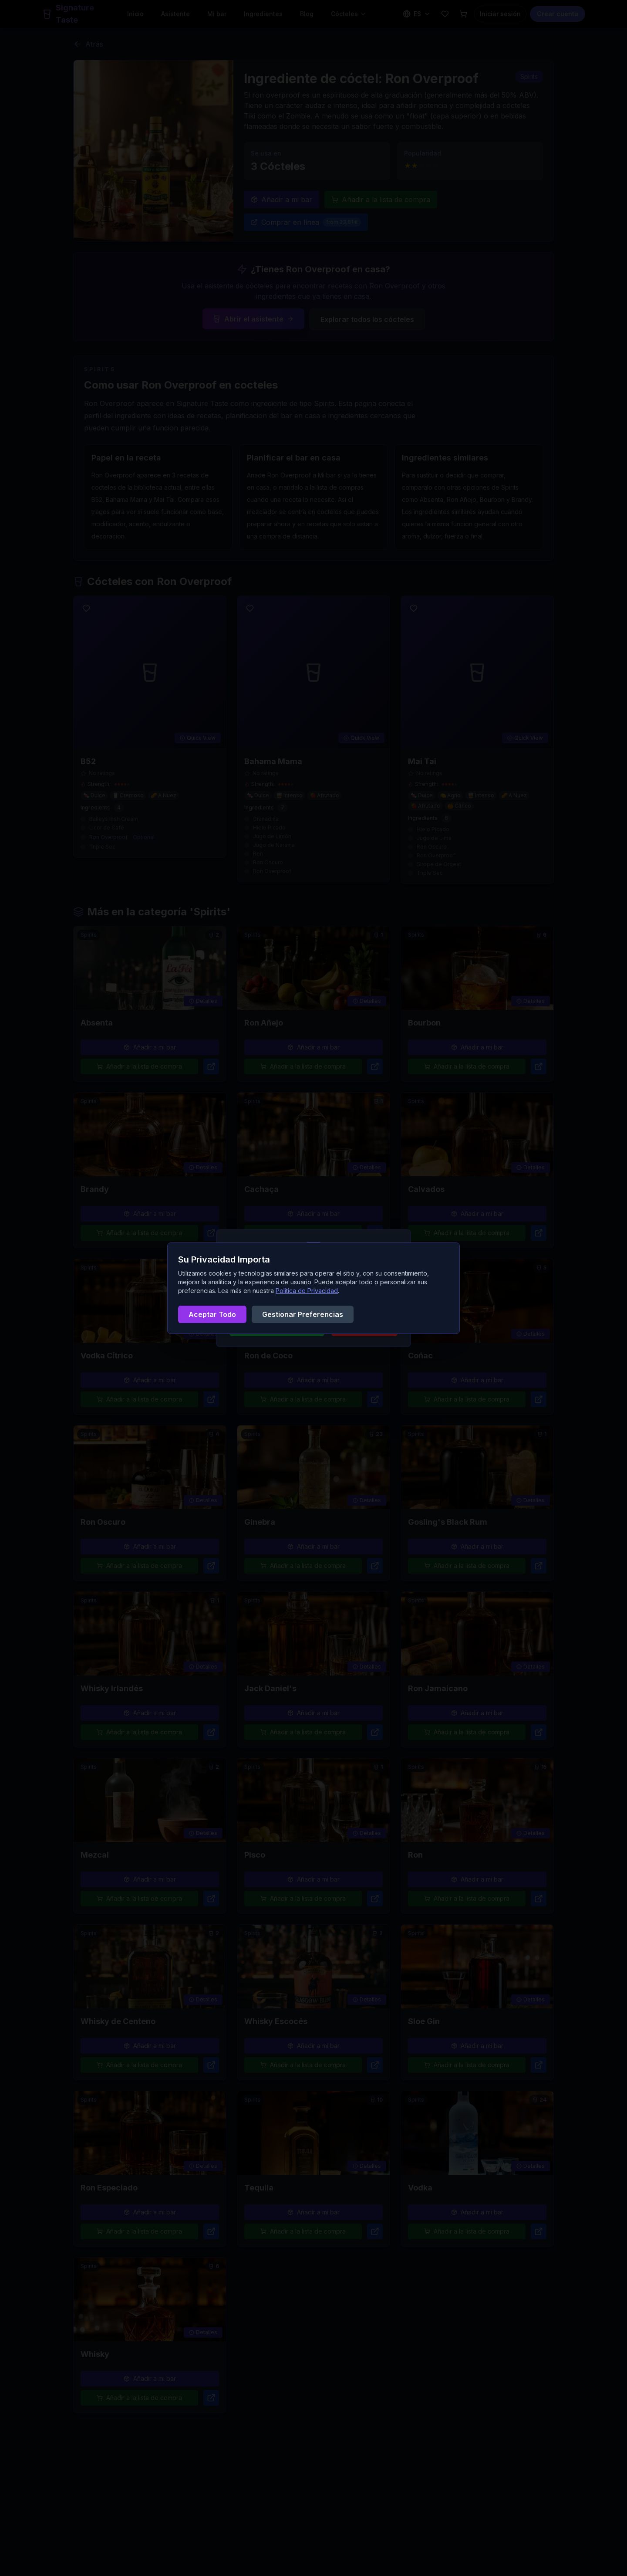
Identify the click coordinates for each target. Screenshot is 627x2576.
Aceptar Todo (212, 1314)
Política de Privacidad (307, 1290)
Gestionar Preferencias (302, 1314)
